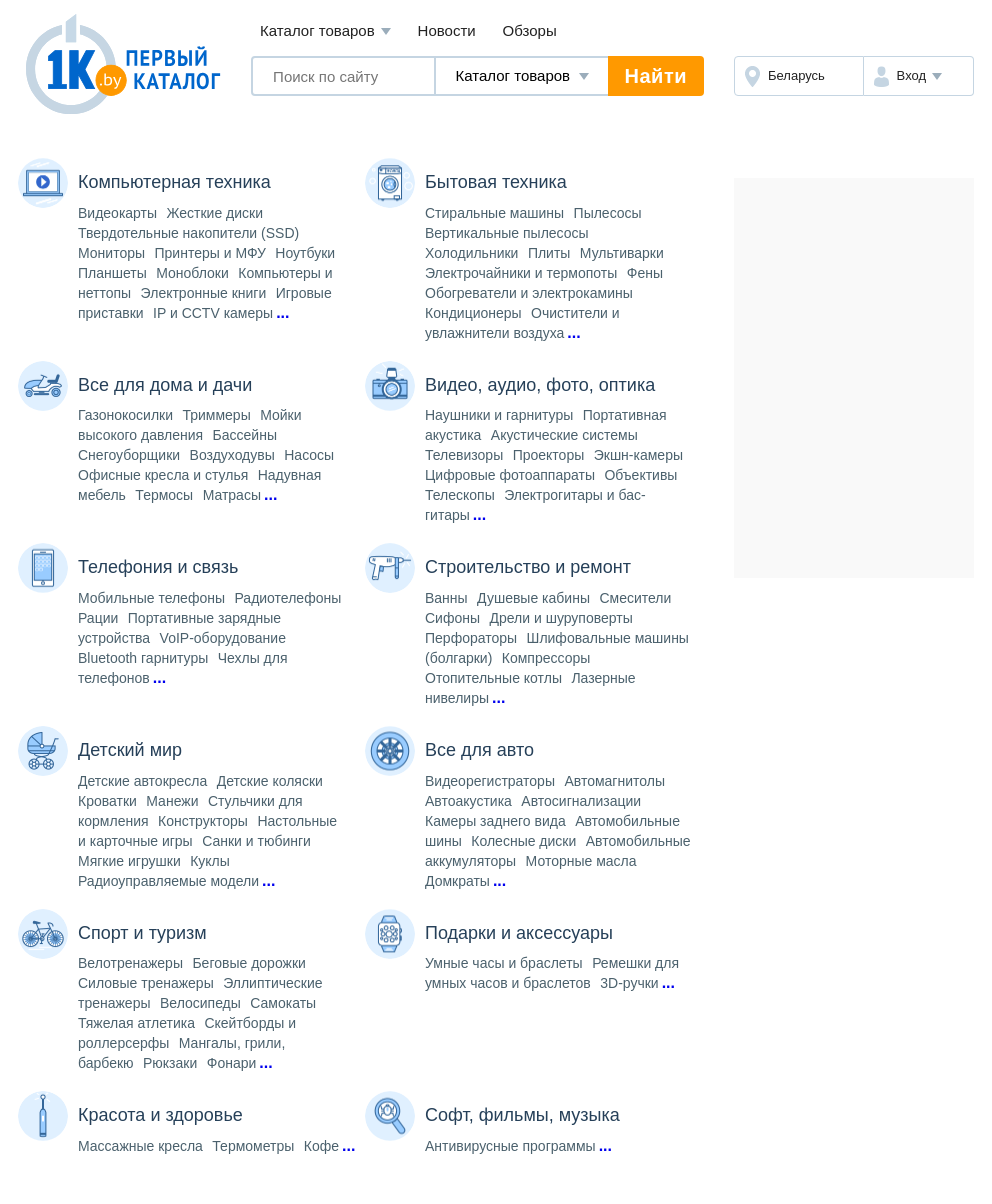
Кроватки (107, 801)
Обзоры (530, 30)
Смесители (635, 598)
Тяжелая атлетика (136, 1023)
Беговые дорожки (248, 963)
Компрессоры (546, 658)
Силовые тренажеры (146, 983)
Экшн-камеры (638, 455)
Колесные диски (523, 841)
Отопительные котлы (493, 678)
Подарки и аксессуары (519, 933)
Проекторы (549, 455)
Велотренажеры (130, 963)
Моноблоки (192, 273)
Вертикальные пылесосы (507, 233)
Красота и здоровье (160, 1115)
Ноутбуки (305, 253)
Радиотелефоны (287, 598)
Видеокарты (117, 213)
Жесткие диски (215, 213)
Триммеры (216, 415)
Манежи (172, 801)
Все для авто (479, 750)
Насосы (309, 455)
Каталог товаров (325, 31)
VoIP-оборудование (223, 638)
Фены (645, 273)
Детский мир (130, 750)
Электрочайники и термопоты (521, 273)
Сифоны (452, 618)
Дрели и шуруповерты (560, 618)
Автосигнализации (581, 801)
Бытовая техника (496, 182)
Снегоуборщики (129, 455)
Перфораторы (471, 638)
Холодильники (471, 253)
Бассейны (245, 435)
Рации (98, 618)
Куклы (210, 861)
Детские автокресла (142, 781)
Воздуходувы (232, 455)
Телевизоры (464, 455)
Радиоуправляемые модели (168, 881)
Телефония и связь (158, 567)
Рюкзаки (170, 1063)
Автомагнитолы (614, 781)
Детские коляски (270, 781)
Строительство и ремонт (528, 567)
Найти (656, 76)
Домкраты (457, 881)
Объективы (640, 475)
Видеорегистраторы (490, 781)
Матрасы (232, 495)
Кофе (321, 1146)
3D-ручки (629, 983)
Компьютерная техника (174, 182)
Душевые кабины (533, 598)
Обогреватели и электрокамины (529, 293)
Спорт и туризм (142, 933)
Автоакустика (468, 801)
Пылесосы (608, 213)
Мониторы (111, 253)
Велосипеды (200, 1003)
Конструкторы (203, 821)
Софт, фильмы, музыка (522, 1115)
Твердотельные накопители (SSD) (188, 233)
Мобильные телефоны (151, 598)
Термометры (253, 1146)
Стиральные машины (494, 213)
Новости (447, 30)
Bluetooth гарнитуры (143, 658)
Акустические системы (564, 435)
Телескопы (460, 495)
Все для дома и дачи (165, 385)
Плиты (549, 253)
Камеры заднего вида (495, 821)
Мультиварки (622, 253)
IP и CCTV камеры (213, 313)
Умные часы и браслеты (504, 963)
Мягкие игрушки (129, 861)
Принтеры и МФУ (210, 253)
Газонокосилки (125, 415)
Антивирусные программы (510, 1146)
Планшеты (112, 273)
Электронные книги (204, 293)
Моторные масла (581, 861)
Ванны (446, 598)
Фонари (232, 1063)
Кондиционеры (473, 313)
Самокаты (283, 1003)
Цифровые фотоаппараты (510, 475)
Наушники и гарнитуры (499, 415)
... (282, 312)
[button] (918, 76)
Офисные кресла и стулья (163, 475)
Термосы (164, 495)
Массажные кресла (140, 1146)
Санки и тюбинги (256, 841)
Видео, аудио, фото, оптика (540, 385)
